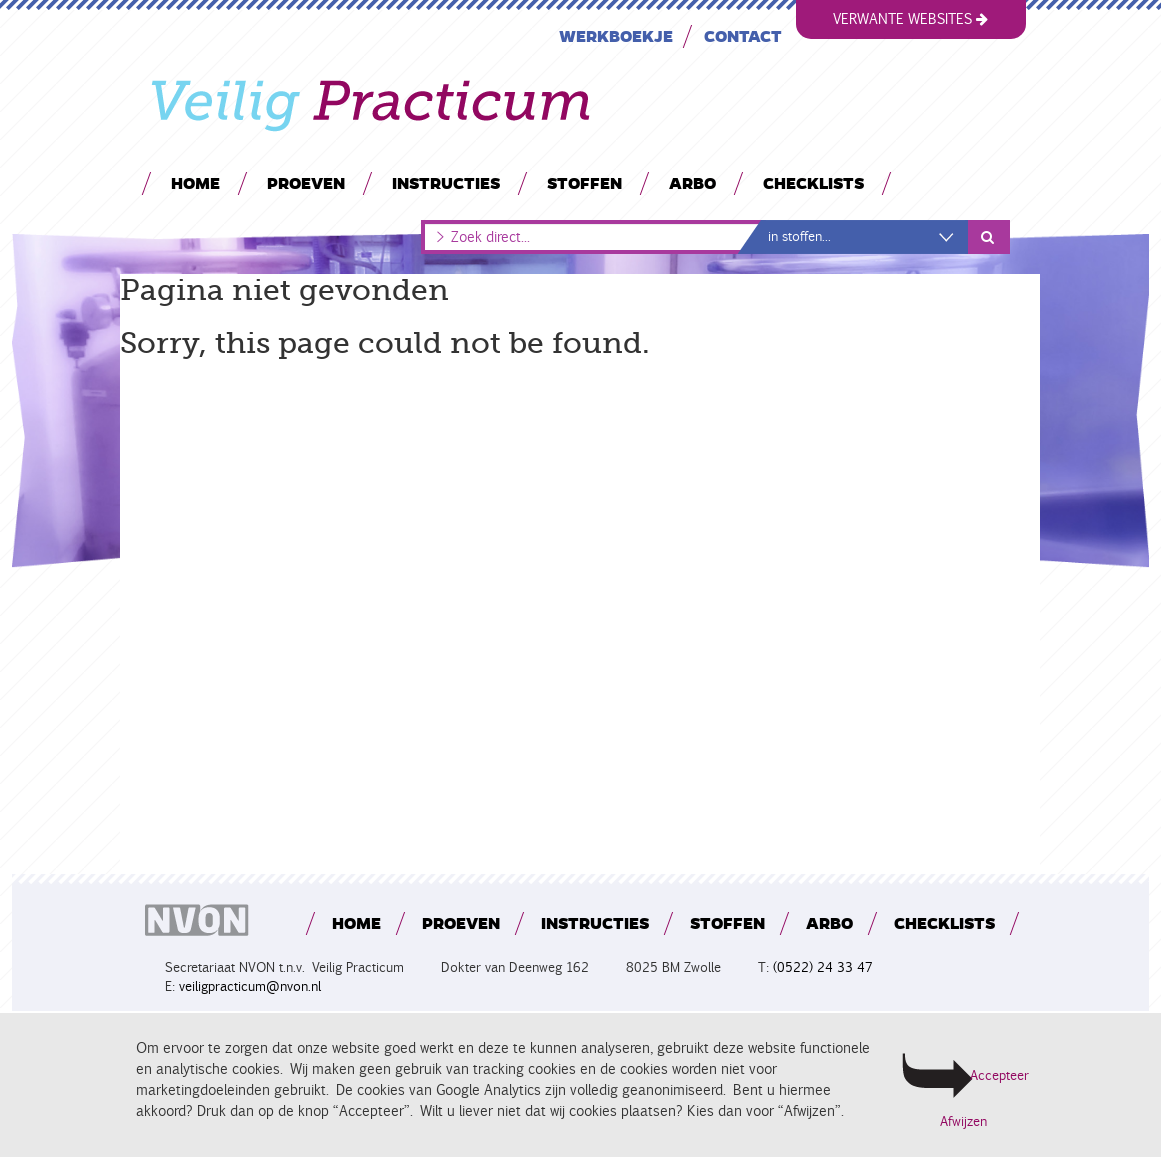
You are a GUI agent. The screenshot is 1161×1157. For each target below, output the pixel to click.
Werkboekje (615, 35)
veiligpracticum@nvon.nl (250, 986)
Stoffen (583, 182)
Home (194, 182)
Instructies (445, 182)
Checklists (812, 182)
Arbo (691, 182)
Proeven (305, 182)
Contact (742, 35)
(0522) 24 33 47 (823, 967)
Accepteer (998, 1075)
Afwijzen (963, 1122)
